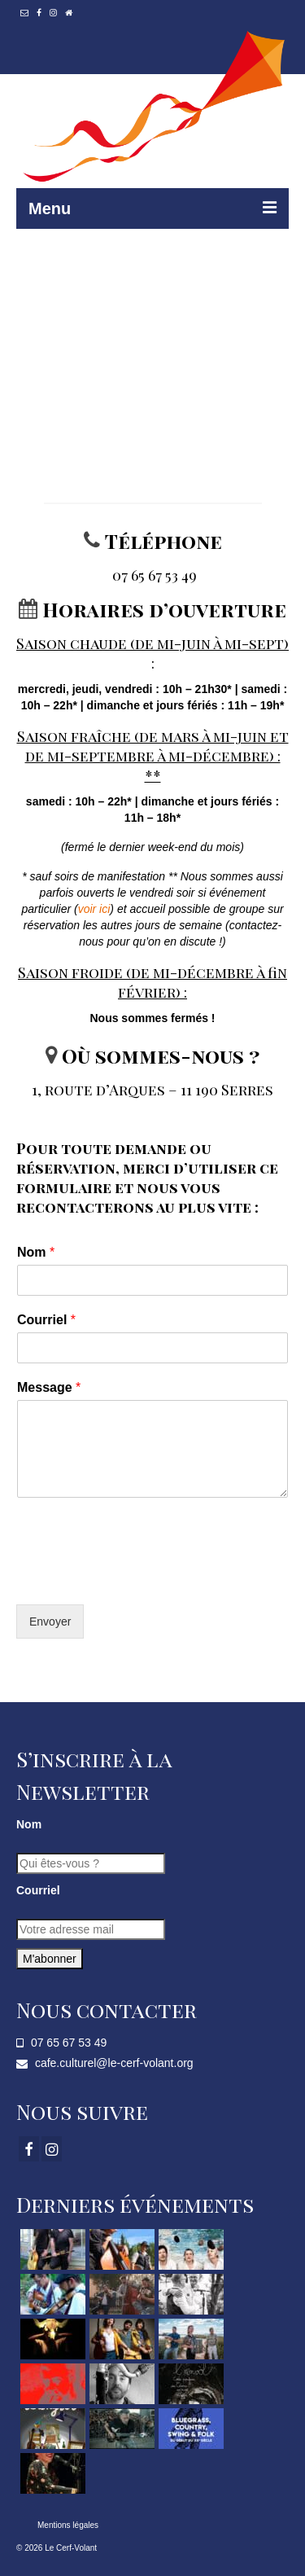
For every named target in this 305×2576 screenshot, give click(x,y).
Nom (35, 1252)
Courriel (46, 1320)
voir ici (94, 908)
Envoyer (50, 1621)
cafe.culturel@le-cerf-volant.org (105, 2062)
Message (49, 1387)
